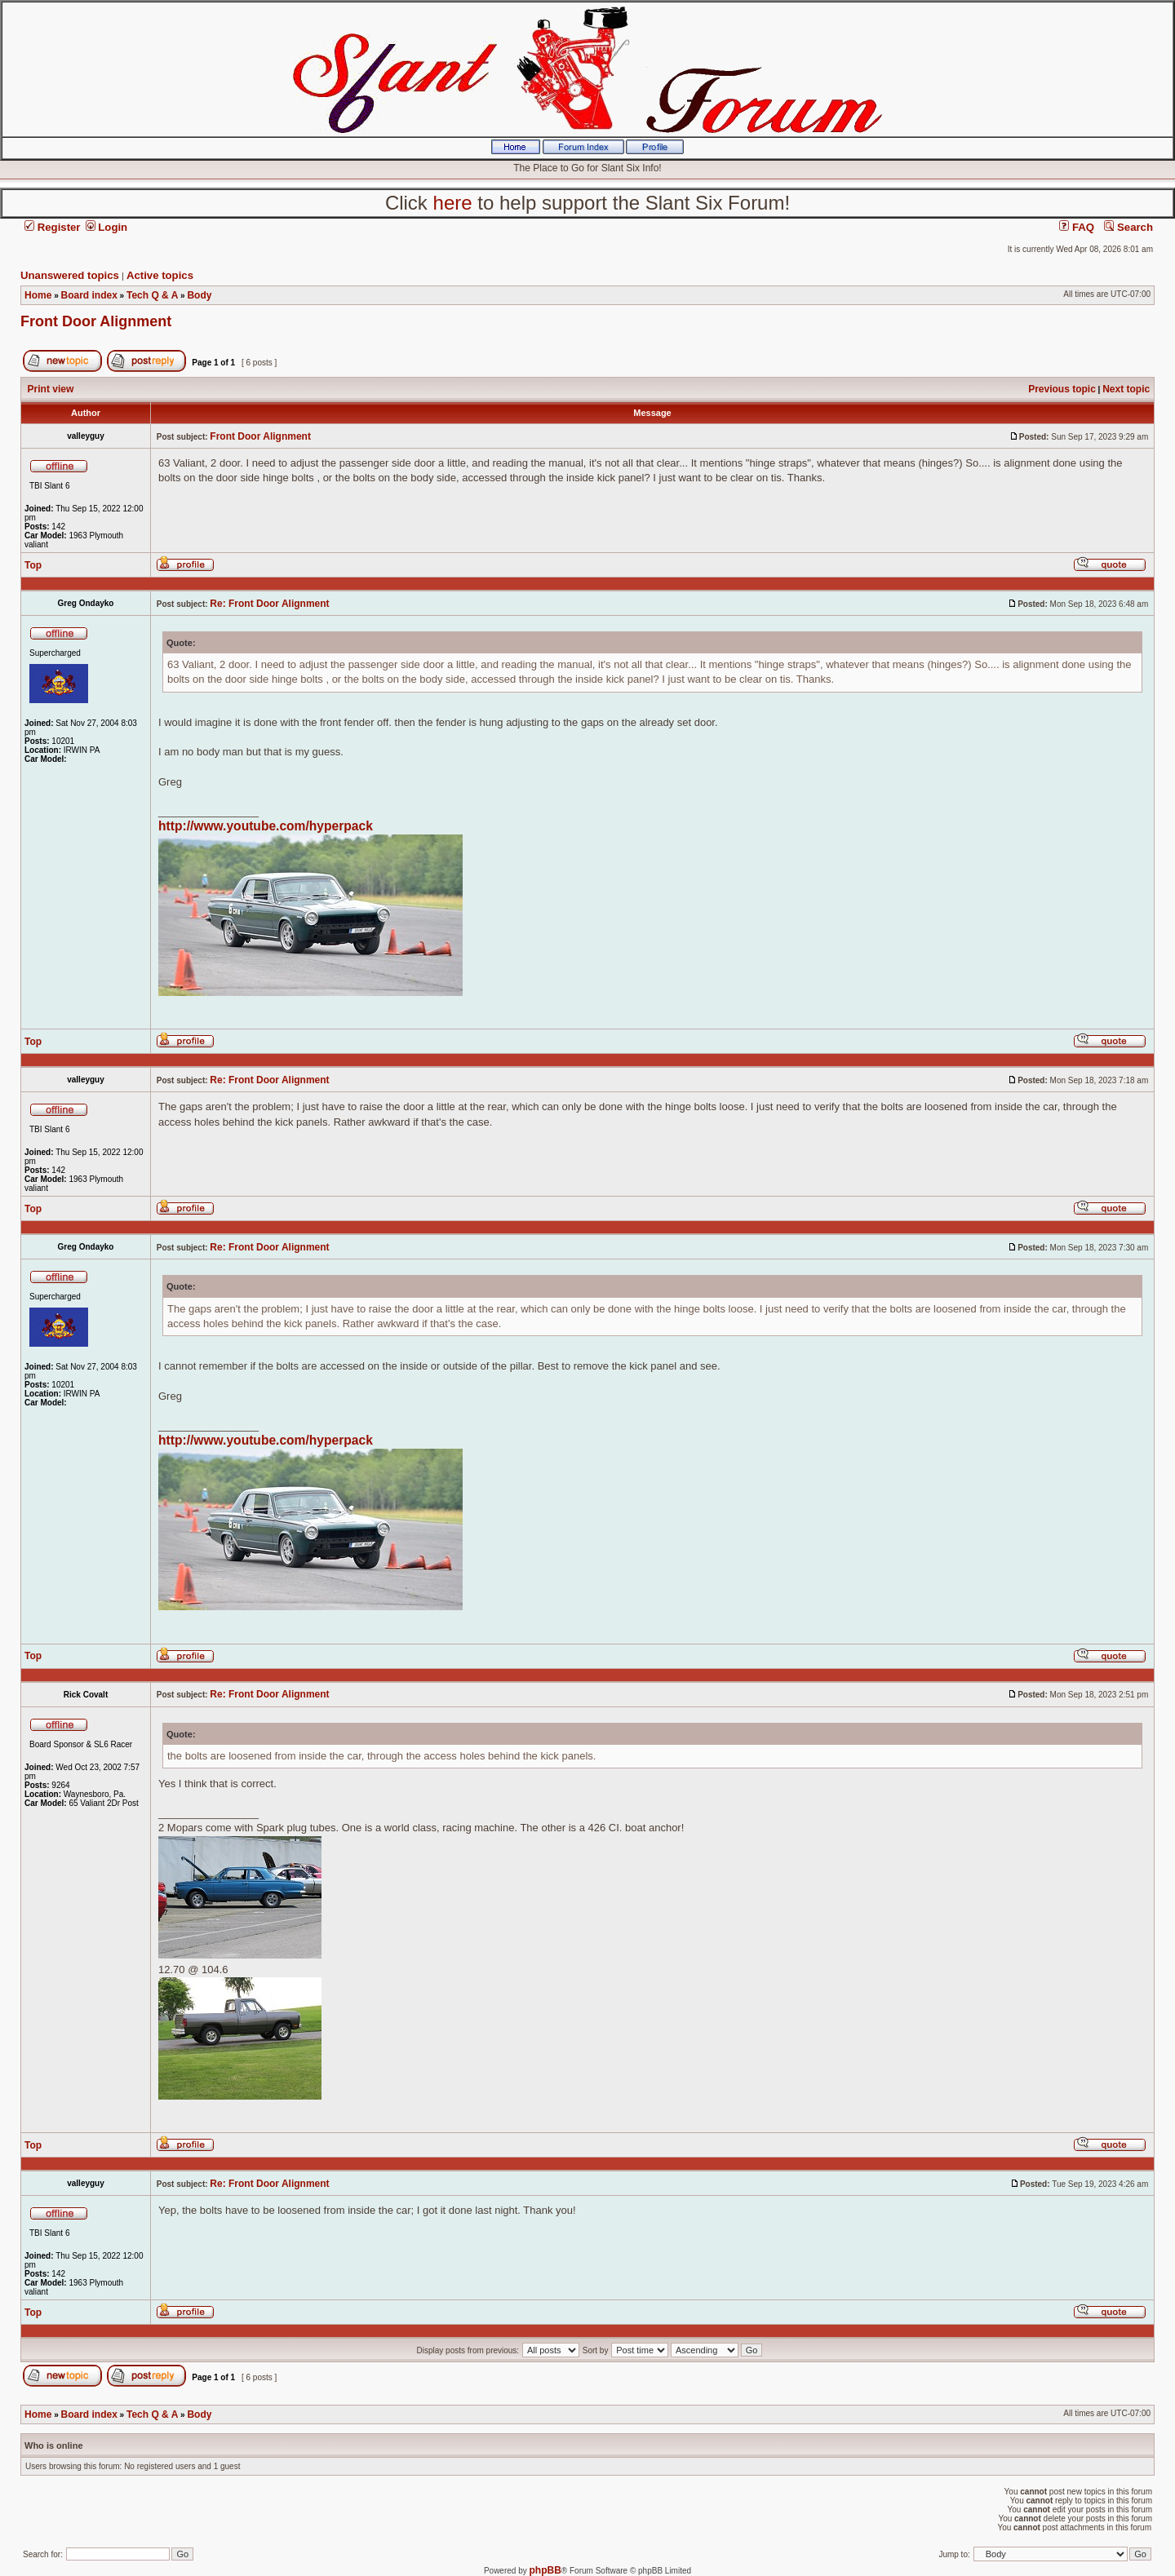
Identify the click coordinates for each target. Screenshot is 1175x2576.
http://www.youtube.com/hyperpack (265, 826)
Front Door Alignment (95, 321)
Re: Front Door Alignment (269, 603)
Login (107, 227)
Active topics (159, 275)
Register (52, 227)
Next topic (1126, 389)
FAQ (1076, 227)
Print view (51, 389)
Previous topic (1062, 389)
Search (1128, 227)
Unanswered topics (69, 275)
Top (33, 565)
